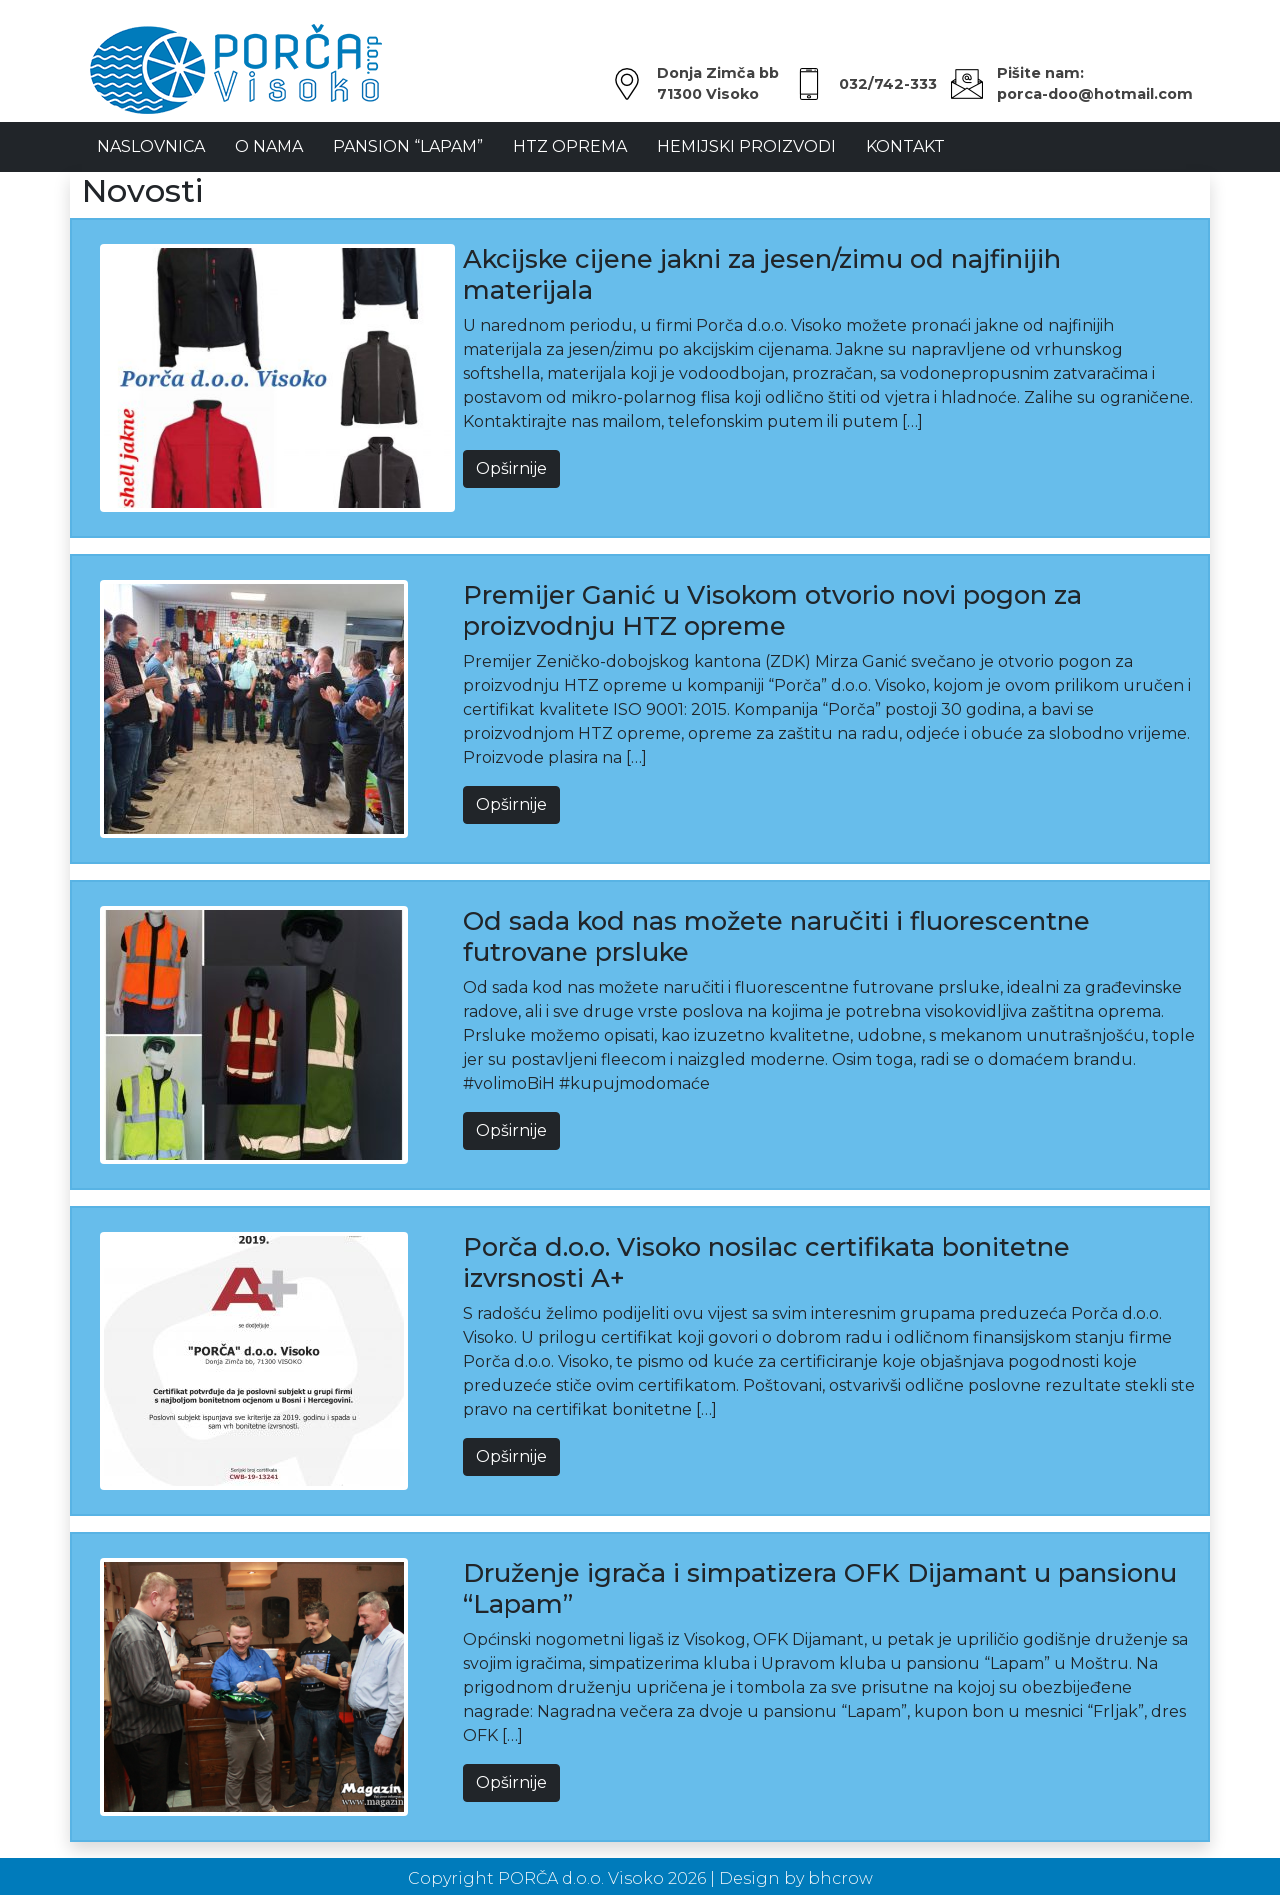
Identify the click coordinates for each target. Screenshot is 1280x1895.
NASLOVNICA (151, 146)
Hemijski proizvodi (746, 146)
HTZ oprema (570, 146)
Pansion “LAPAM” (408, 146)
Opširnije (511, 468)
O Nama (269, 146)
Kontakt (905, 146)
